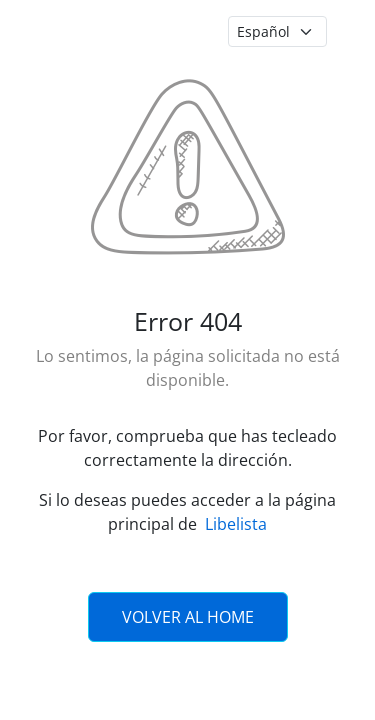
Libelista (236, 524)
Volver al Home (188, 617)
